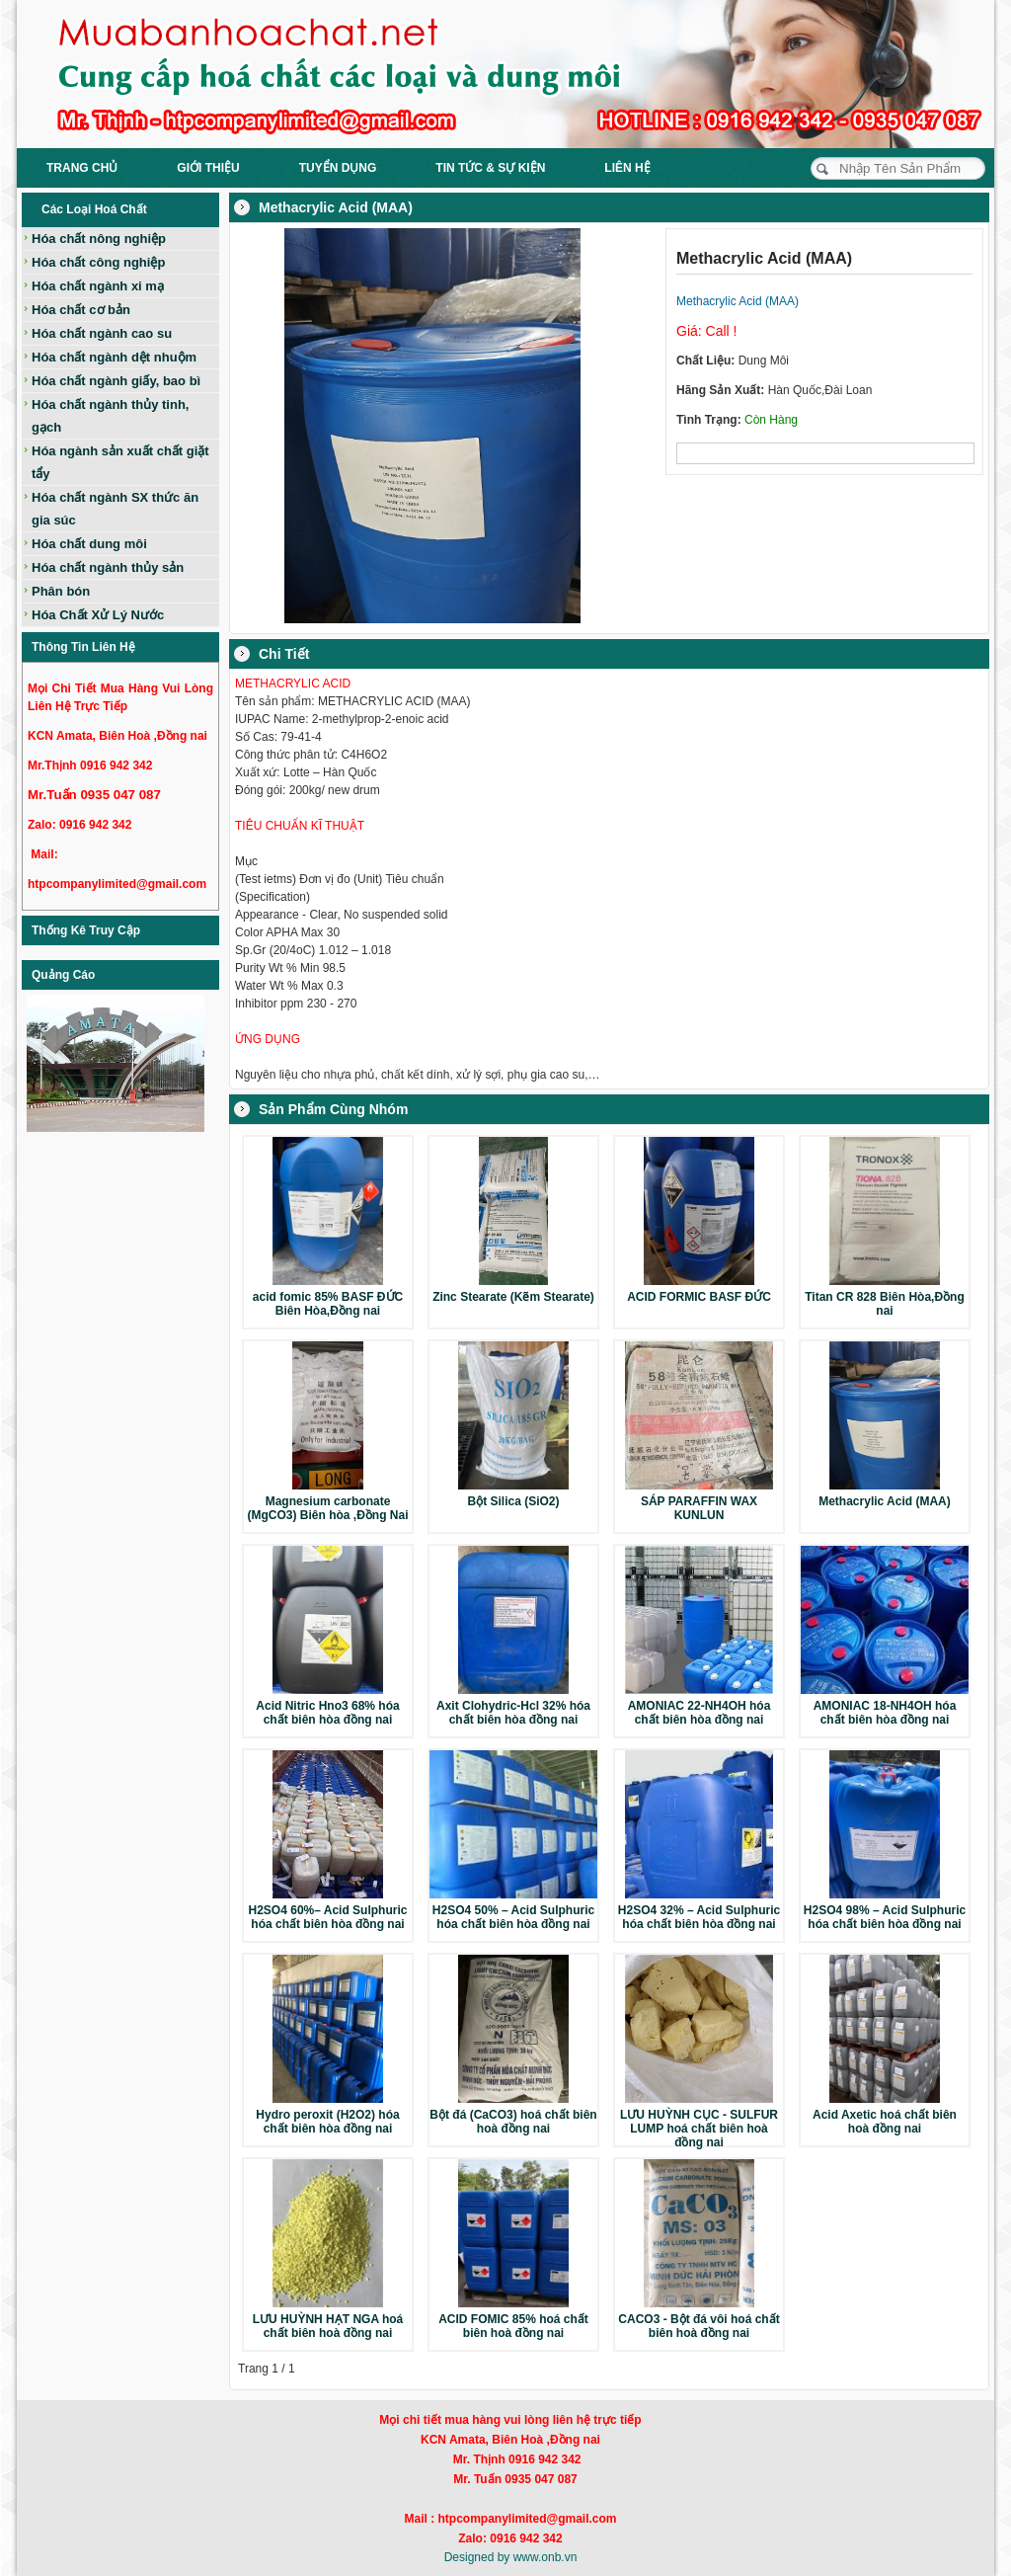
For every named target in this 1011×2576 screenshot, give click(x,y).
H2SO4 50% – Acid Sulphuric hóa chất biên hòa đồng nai (513, 1917)
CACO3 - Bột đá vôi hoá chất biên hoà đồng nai (698, 2326)
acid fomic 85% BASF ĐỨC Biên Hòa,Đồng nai (328, 1304)
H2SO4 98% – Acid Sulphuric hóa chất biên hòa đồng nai (885, 1917)
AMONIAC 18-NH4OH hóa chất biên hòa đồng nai (885, 1713)
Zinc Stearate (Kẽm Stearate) (513, 1297)
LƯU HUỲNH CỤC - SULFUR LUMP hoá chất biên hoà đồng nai (699, 2128)
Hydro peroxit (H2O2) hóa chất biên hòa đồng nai (327, 2121)
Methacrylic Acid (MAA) (884, 1501)
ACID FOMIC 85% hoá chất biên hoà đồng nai (513, 2326)
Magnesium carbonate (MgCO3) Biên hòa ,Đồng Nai (328, 1508)
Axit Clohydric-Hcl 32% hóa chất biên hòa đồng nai (513, 1713)
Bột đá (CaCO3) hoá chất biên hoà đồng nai (512, 2121)
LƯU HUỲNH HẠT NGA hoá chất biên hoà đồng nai (328, 2326)
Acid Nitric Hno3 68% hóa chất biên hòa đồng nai (327, 1713)
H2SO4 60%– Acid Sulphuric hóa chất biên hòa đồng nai (328, 1917)
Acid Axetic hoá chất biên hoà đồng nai (885, 2121)
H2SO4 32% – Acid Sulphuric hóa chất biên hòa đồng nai (699, 1917)
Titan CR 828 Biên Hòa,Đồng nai (884, 1304)
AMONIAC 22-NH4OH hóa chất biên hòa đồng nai (699, 1713)
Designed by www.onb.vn (511, 2557)
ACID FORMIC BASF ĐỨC (699, 1297)
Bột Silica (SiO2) (513, 1501)
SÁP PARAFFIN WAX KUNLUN (699, 1508)
